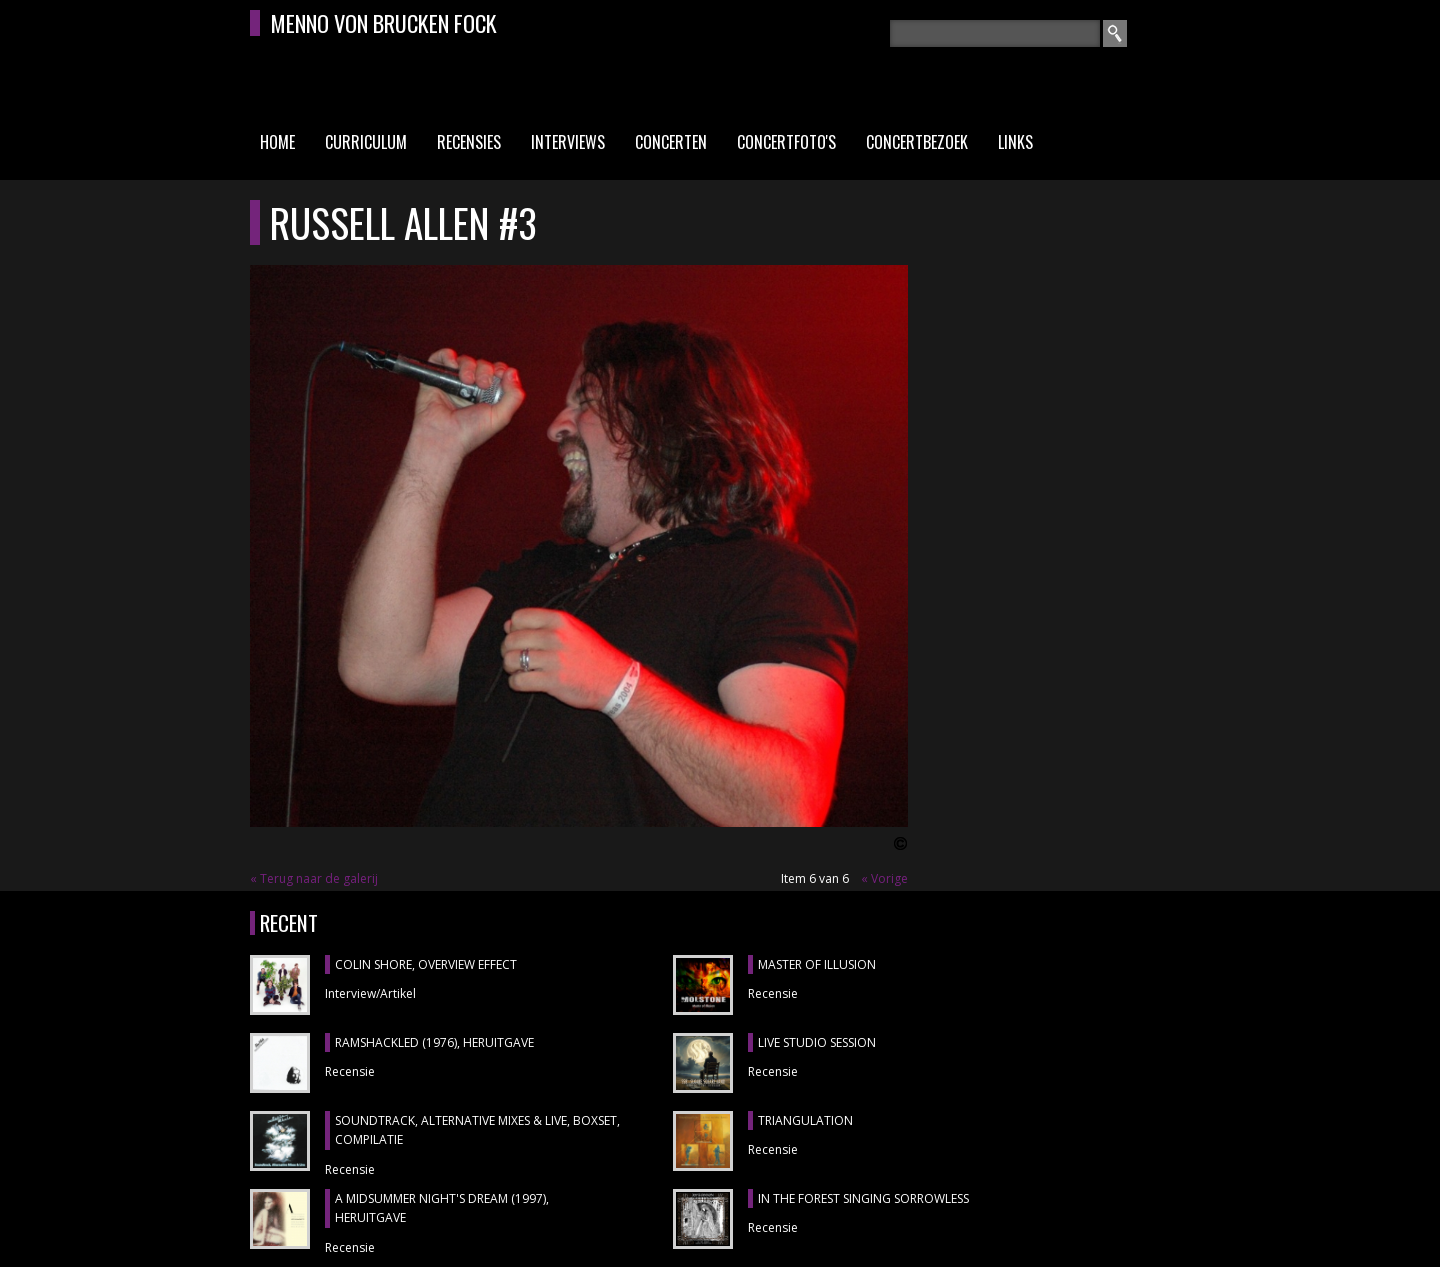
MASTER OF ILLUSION (817, 964)
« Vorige (884, 878)
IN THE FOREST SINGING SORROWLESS (863, 1198)
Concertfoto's (786, 142)
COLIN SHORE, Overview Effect (426, 964)
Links (1015, 142)
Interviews (568, 142)
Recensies (469, 142)
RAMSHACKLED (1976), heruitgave (434, 1042)
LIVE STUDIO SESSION (817, 1042)
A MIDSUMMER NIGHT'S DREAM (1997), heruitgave (442, 1208)
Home (277, 142)
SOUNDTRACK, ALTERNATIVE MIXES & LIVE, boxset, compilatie (477, 1130)
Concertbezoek (917, 142)
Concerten (671, 142)
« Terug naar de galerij (314, 878)
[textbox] (995, 33)
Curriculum (366, 142)
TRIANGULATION (805, 1120)
